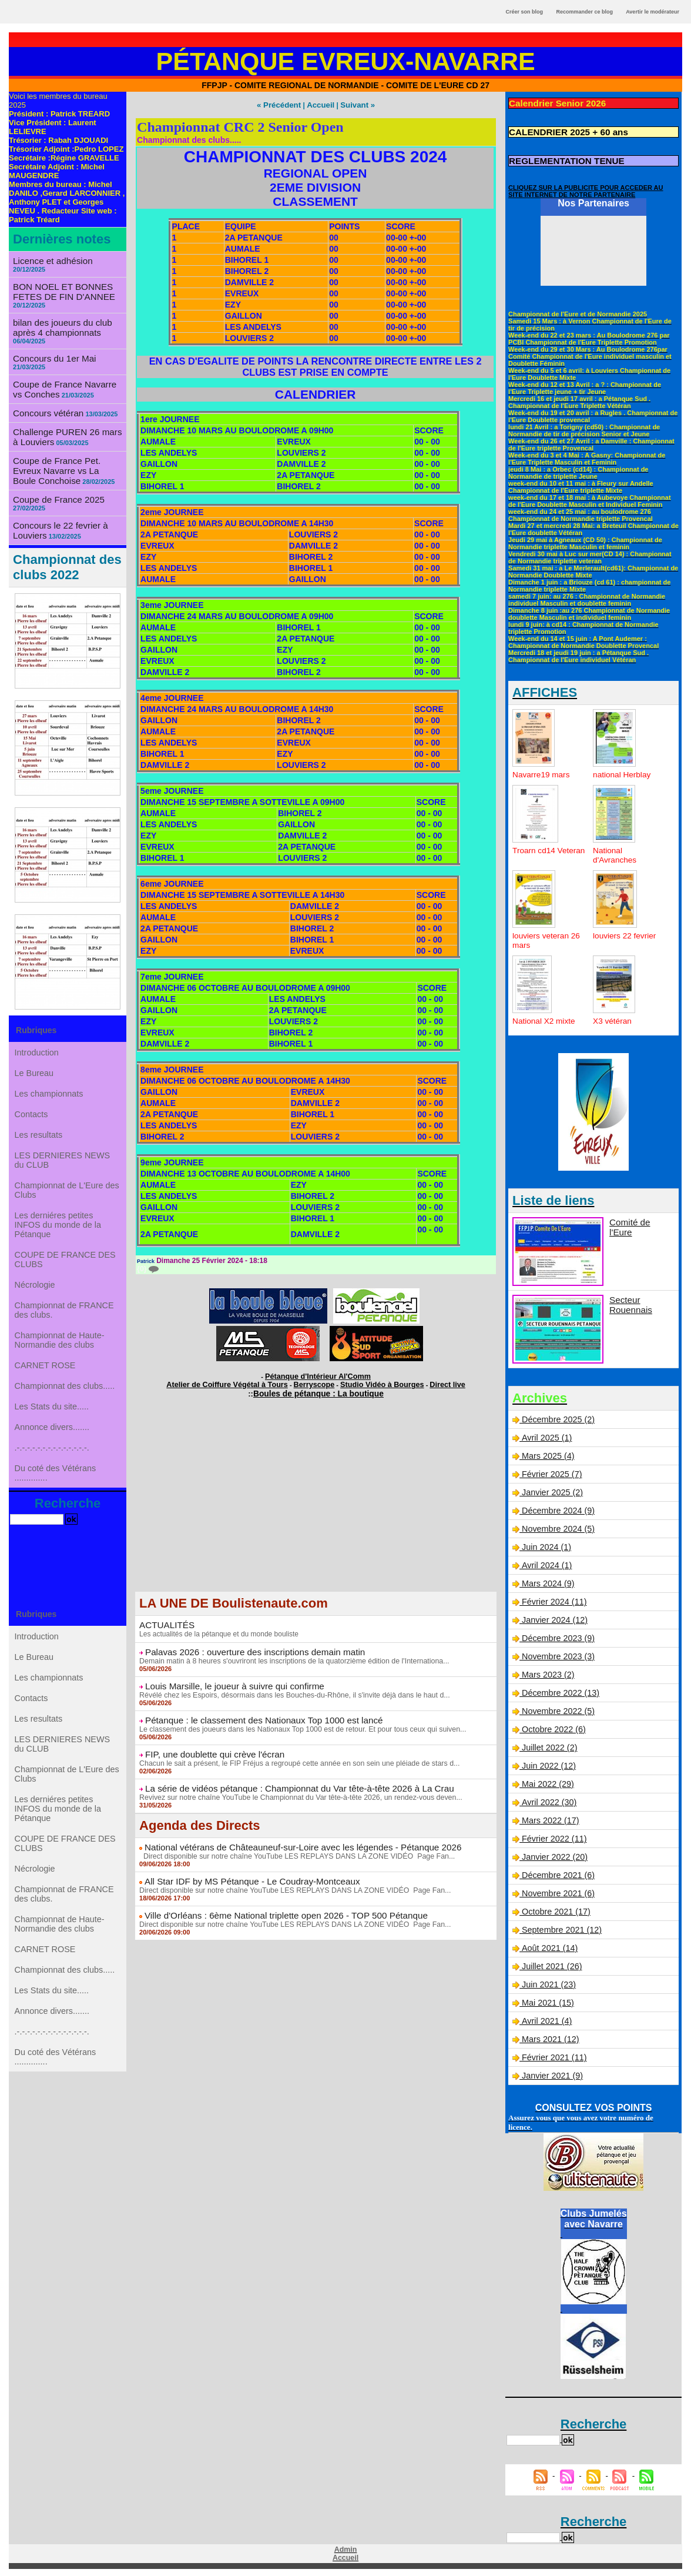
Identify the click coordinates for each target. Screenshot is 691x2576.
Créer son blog (524, 12)
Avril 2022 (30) (548, 1800)
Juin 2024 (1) (546, 1545)
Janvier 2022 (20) (554, 1855)
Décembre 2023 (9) (557, 1636)
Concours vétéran (45, 401)
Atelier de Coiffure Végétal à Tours (238, 1382)
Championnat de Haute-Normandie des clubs (59, 1356)
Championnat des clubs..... (64, 1408)
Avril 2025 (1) (545, 1436)
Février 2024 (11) (553, 1600)
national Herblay (622, 772)
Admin (345, 2548)
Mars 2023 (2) (547, 1673)
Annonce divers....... (52, 1455)
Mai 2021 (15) (547, 2001)
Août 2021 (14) (548, 1946)
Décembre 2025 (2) (557, 1417)
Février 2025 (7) (551, 1472)
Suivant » (354, 105)
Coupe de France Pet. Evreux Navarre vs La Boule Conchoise (67, 456)
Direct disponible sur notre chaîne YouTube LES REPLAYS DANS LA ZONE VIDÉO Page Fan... (292, 1849)
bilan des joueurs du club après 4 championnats (58, 318)
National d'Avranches (615, 853)
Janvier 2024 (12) (554, 1618)
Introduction (37, 1036)
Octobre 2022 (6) (553, 1727)
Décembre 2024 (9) (557, 1508)
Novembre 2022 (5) (557, 1709)
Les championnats (49, 1083)
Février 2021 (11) (553, 2055)
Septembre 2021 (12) (560, 1928)
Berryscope (314, 1382)
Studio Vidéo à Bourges (373, 1382)
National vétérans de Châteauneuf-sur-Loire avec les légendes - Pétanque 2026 (290, 1840)
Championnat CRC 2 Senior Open (240, 126)
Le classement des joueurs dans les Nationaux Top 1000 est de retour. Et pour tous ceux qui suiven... (297, 1723)
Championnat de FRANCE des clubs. (64, 1323)
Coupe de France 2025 (55, 484)
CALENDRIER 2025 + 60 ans (563, 131)
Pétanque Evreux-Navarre (345, 61)
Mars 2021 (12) (550, 2037)
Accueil (320, 105)
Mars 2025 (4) (547, 1454)
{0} (147, 1268)
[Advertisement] (316, 1505)
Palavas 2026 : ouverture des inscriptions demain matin (246, 1647)
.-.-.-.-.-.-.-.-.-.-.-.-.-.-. (52, 1479)
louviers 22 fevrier (625, 933)
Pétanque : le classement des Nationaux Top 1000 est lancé (254, 1714)
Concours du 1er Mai (51, 348)
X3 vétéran (613, 1019)
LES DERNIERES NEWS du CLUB (62, 1159)
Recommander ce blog (584, 12)
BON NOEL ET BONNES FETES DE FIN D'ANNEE (60, 283)
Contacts (32, 1107)
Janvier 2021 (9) (551, 2074)
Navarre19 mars (541, 772)
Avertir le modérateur (652, 12)
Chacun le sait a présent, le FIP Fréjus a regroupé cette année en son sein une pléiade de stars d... (294, 1757)
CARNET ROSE (45, 1384)
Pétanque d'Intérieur (318, 1375)
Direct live (431, 1382)
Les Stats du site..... (52, 1431)
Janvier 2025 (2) (551, 1490)
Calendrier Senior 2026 (553, 103)
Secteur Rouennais (629, 1302)
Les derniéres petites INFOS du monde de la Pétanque (58, 1229)
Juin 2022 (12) (548, 1764)
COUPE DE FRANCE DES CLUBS (65, 1267)
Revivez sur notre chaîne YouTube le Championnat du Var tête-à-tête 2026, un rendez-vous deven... (295, 1790)
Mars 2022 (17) (550, 1818)
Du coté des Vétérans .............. (55, 1507)
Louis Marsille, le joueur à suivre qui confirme (227, 1681)
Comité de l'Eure (639, 1220)
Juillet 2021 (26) (551, 1964)
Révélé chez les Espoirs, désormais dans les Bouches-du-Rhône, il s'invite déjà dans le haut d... (289, 1690)
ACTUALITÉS (164, 1621)
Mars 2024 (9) (547, 1581)
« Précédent (282, 105)
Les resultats (39, 1130)
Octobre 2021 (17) (555, 1910)
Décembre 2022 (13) (559, 1691)
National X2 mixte (544, 1019)
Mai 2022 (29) (547, 1782)
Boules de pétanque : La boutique (318, 1390)
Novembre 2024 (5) (557, 1527)
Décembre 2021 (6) (557, 1873)
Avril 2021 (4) (545, 2019)
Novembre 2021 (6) (557, 1891)
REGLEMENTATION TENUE (562, 159)
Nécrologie (35, 1295)
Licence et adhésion (49, 260)
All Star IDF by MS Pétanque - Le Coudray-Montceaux (243, 1873)
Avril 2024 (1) (545, 1563)
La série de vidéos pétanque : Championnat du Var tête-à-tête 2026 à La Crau (287, 1781)
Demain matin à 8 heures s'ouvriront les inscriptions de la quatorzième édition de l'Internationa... (289, 1656)
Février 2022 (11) (553, 1837)
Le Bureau (35, 1060)
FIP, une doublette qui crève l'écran (209, 1748)
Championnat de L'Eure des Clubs (67, 1191)
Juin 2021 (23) (548, 1982)
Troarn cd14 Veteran (534, 853)
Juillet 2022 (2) (549, 1745)
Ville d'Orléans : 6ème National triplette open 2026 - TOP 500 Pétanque (275, 1907)
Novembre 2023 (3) (557, 1654)
